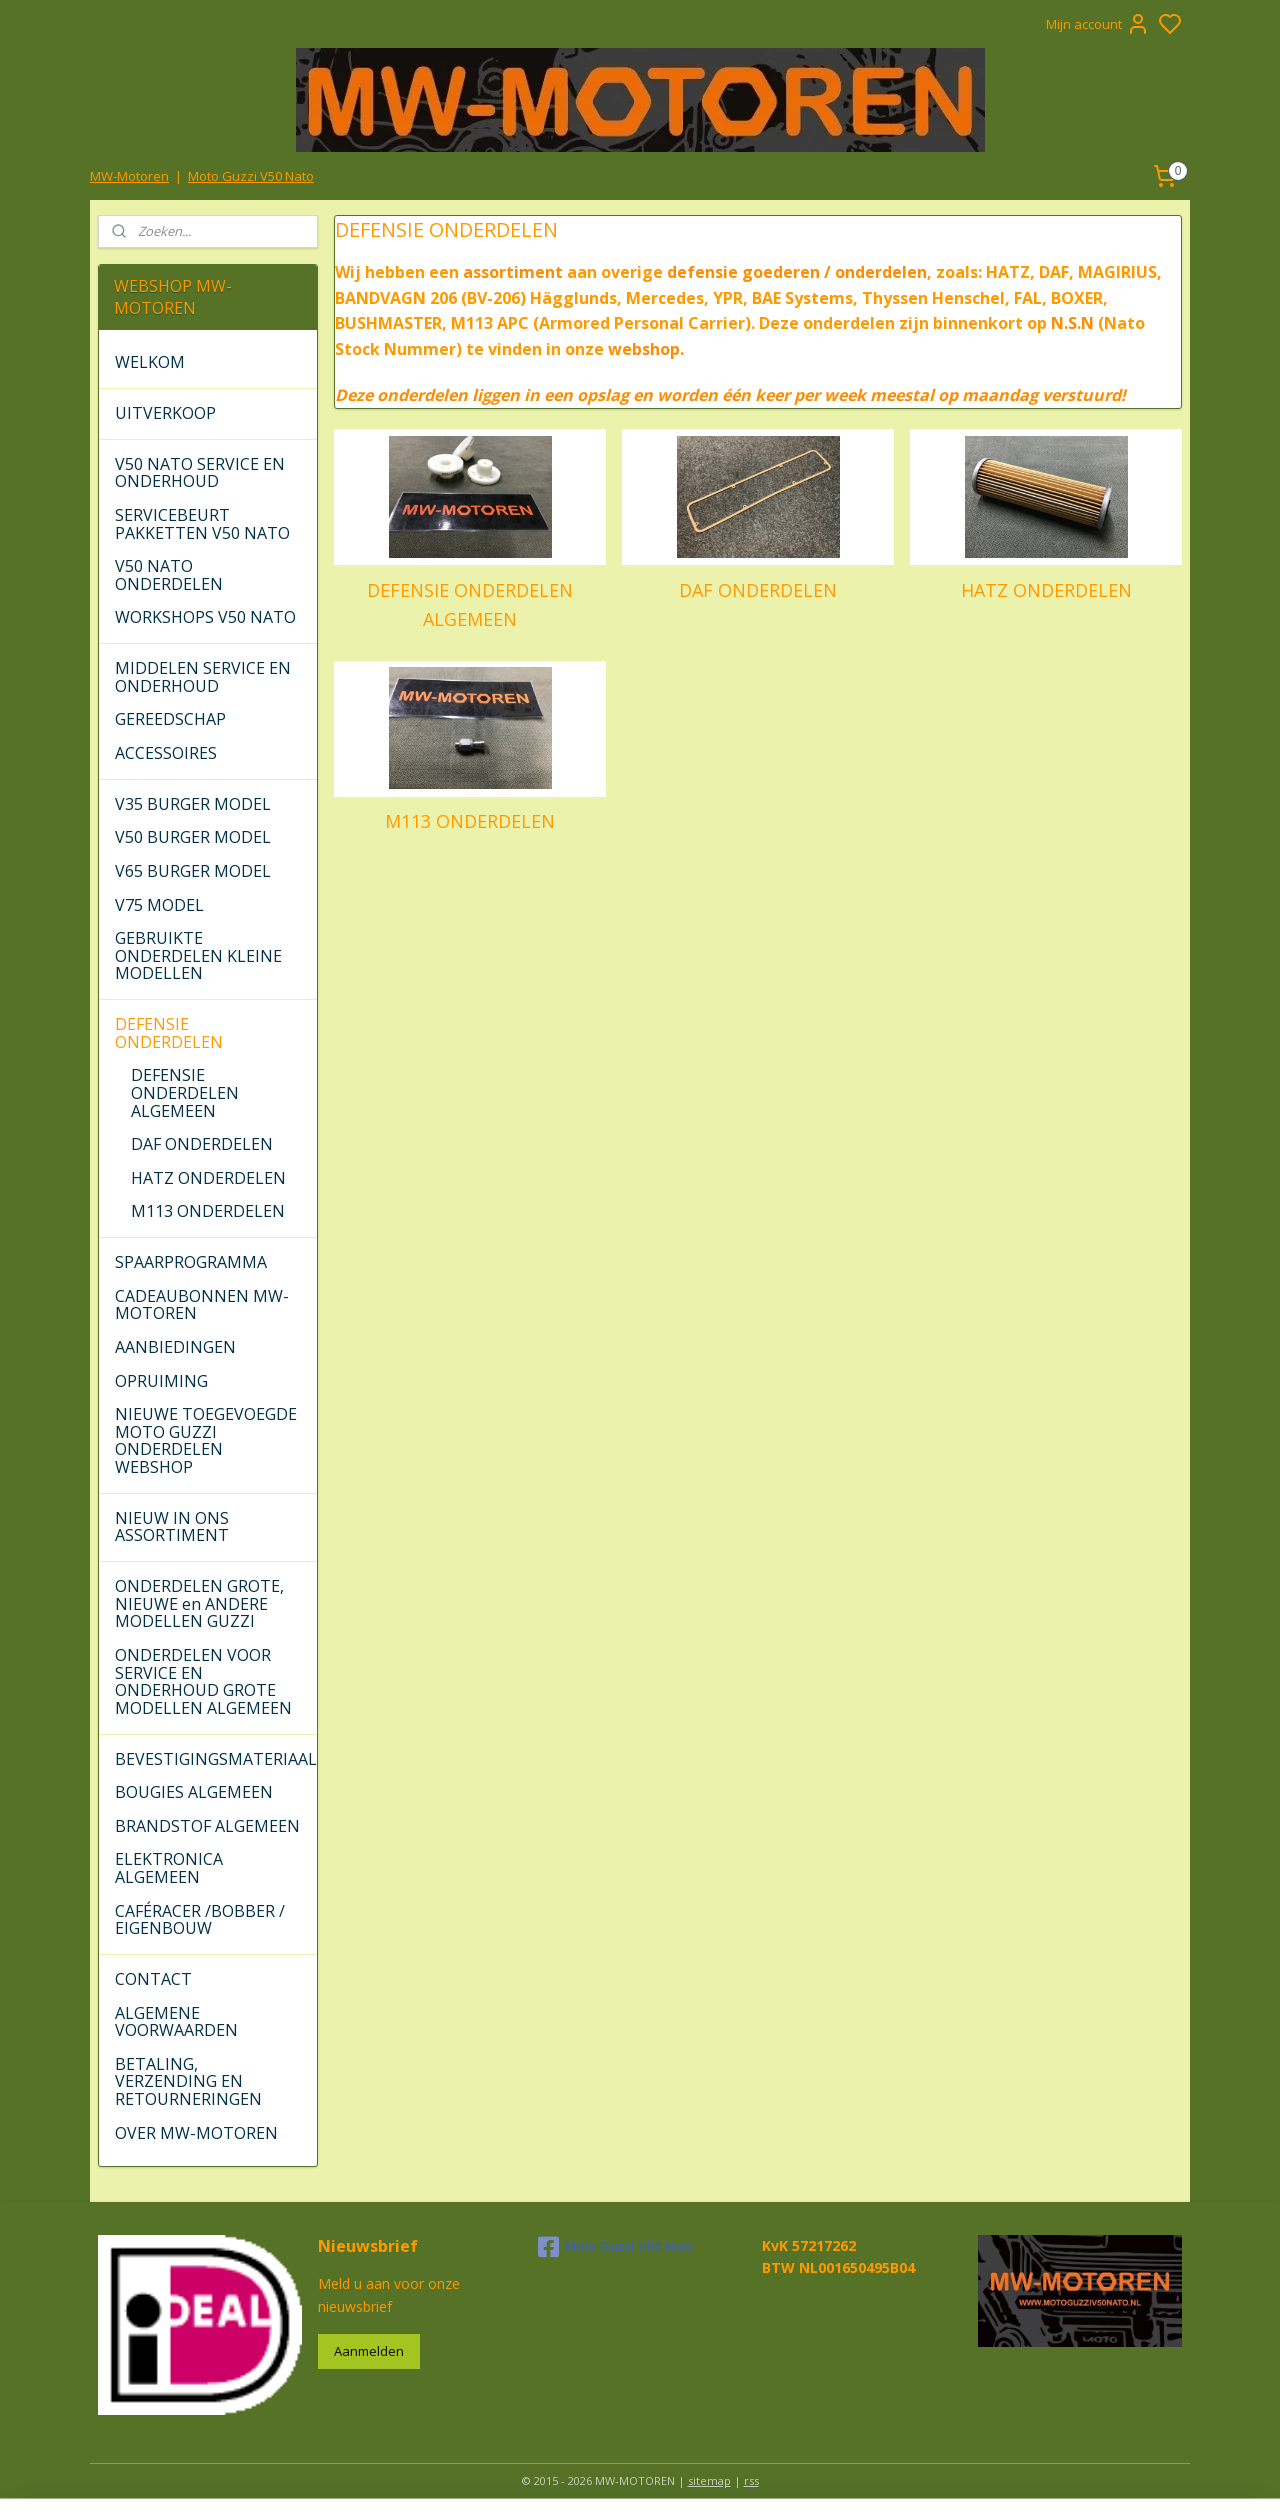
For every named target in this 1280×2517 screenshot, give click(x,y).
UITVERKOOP (165, 413)
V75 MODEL (159, 905)
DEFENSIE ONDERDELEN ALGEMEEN (470, 604)
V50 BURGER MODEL (193, 837)
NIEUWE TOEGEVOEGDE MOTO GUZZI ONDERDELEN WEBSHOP (206, 1440)
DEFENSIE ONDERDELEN (169, 1033)
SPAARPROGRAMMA (191, 1262)
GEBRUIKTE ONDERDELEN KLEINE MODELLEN (198, 955)
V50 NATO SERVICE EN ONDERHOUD (200, 473)
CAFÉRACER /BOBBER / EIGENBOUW (200, 1920)
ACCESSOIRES (166, 753)
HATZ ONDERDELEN (1045, 590)
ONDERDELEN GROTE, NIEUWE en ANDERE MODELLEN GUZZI (199, 1603)
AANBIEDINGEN (175, 1347)
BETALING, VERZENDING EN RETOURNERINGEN (188, 2081)
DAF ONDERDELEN (758, 590)
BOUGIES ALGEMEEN (194, 1792)
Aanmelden (369, 2351)
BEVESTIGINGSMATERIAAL (215, 1759)
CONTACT (153, 1979)
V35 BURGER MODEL (193, 804)
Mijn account (1098, 24)
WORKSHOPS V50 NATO (205, 617)
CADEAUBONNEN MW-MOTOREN (202, 1305)
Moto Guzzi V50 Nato (251, 176)
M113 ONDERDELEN (470, 821)
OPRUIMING (161, 1381)
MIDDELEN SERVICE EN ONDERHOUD (203, 677)
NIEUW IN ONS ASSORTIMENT (172, 1527)
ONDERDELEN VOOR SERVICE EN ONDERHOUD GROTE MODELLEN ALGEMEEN (203, 1681)
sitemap (709, 2480)
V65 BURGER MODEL (193, 871)
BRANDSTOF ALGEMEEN (207, 1826)
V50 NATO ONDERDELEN (169, 575)
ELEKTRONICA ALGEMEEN (169, 1868)
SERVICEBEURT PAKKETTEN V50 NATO (202, 524)
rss (751, 2480)
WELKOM (150, 362)
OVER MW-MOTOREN (196, 2133)
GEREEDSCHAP (170, 719)
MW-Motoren (129, 176)
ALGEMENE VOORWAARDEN (176, 2022)
